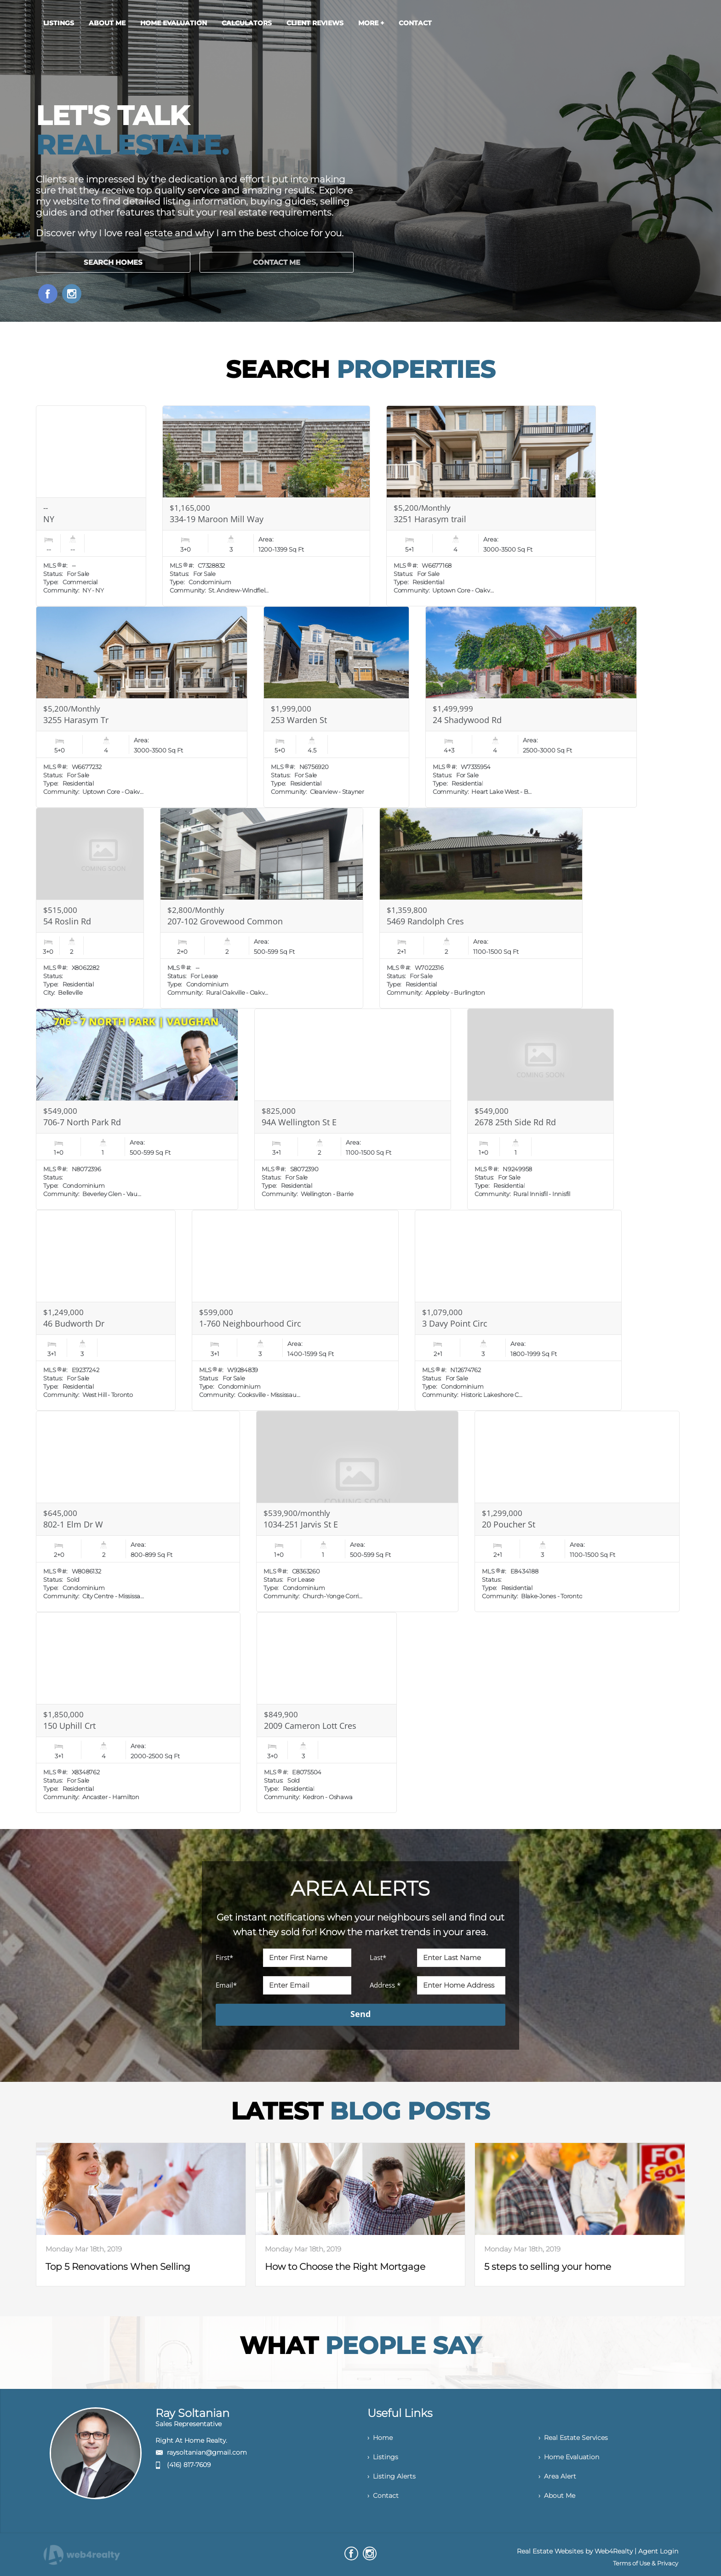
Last (378, 1957)
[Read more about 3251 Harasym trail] (491, 506)
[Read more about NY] (91, 506)
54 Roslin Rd (67, 921)
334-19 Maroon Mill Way (216, 518)
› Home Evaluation (568, 2457)
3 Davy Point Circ (454, 1323)
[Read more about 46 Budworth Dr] (105, 1310)
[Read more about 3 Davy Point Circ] (518, 1310)
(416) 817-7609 (189, 2465)
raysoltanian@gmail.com (207, 2452)
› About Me (556, 2495)
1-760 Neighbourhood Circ (250, 1323)
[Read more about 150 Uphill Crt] (138, 1713)
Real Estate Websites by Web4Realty (575, 2551)
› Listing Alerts (391, 2476)
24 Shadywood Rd (467, 719)
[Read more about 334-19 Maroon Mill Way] (266, 506)
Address (385, 1984)
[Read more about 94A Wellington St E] (352, 1109)
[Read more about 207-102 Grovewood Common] (261, 908)
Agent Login (658, 2551)
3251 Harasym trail (430, 518)
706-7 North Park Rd (82, 1122)
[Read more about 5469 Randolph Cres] (481, 908)
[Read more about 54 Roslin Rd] (89, 908)
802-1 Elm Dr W (73, 1524)
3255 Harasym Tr (76, 719)
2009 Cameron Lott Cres (310, 1725)
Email (226, 1984)
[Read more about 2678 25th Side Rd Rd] (540, 1109)
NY (48, 518)
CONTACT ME (276, 262)
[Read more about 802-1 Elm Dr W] (138, 1511)
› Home (380, 2438)
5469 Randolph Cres (425, 921)
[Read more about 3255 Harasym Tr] (141, 707)
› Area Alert (557, 2476)
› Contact (383, 2495)
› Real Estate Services (573, 2438)
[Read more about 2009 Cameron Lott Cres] (327, 1713)
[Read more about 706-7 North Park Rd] (137, 1109)
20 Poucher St (508, 1524)
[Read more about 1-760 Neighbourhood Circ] (295, 1310)
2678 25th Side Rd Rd (515, 1122)
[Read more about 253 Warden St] (336, 707)
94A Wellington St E (299, 1122)
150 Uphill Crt (69, 1725)
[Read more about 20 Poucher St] (577, 1511)
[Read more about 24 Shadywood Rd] (531, 707)
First (224, 1957)
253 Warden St (299, 719)
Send (360, 2013)
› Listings (382, 2457)
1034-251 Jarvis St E (300, 1524)
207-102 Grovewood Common (225, 921)
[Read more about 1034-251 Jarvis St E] (357, 1511)
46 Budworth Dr (73, 1323)
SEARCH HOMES (113, 262)
